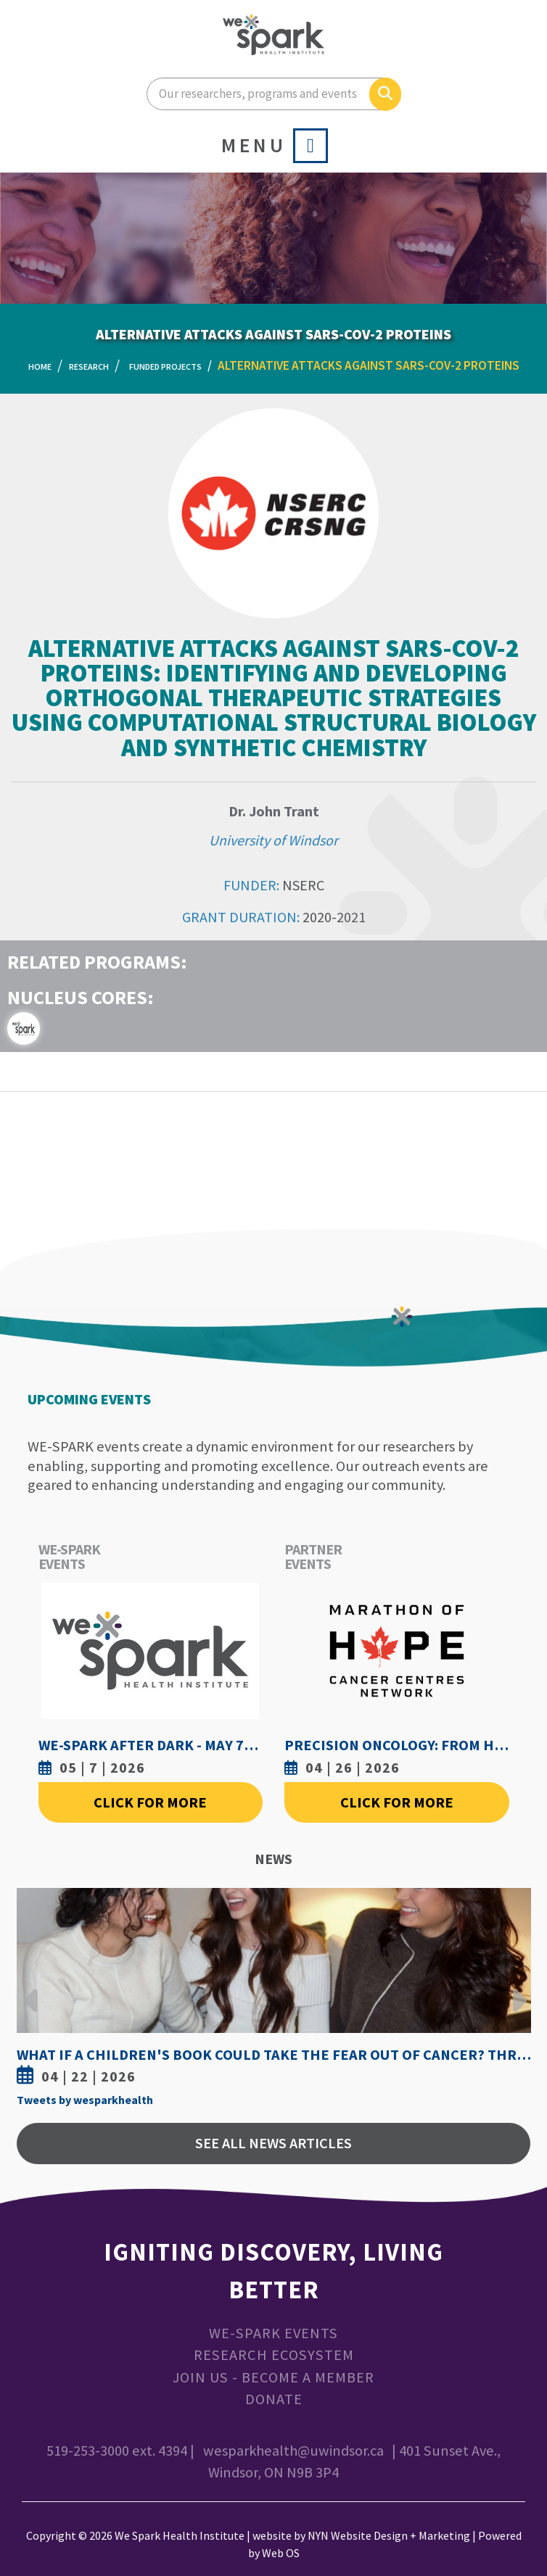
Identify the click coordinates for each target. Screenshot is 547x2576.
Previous (31, 1989)
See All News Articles (273, 2143)
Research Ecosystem (274, 2354)
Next (516, 1989)
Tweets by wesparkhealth (85, 2099)
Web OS (281, 2553)
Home (40, 366)
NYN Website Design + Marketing (389, 2535)
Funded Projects (165, 366)
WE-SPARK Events (273, 2333)
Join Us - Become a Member (273, 2377)
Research (89, 366)
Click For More (150, 1802)
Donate (274, 2399)
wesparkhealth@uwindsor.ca (293, 2450)
